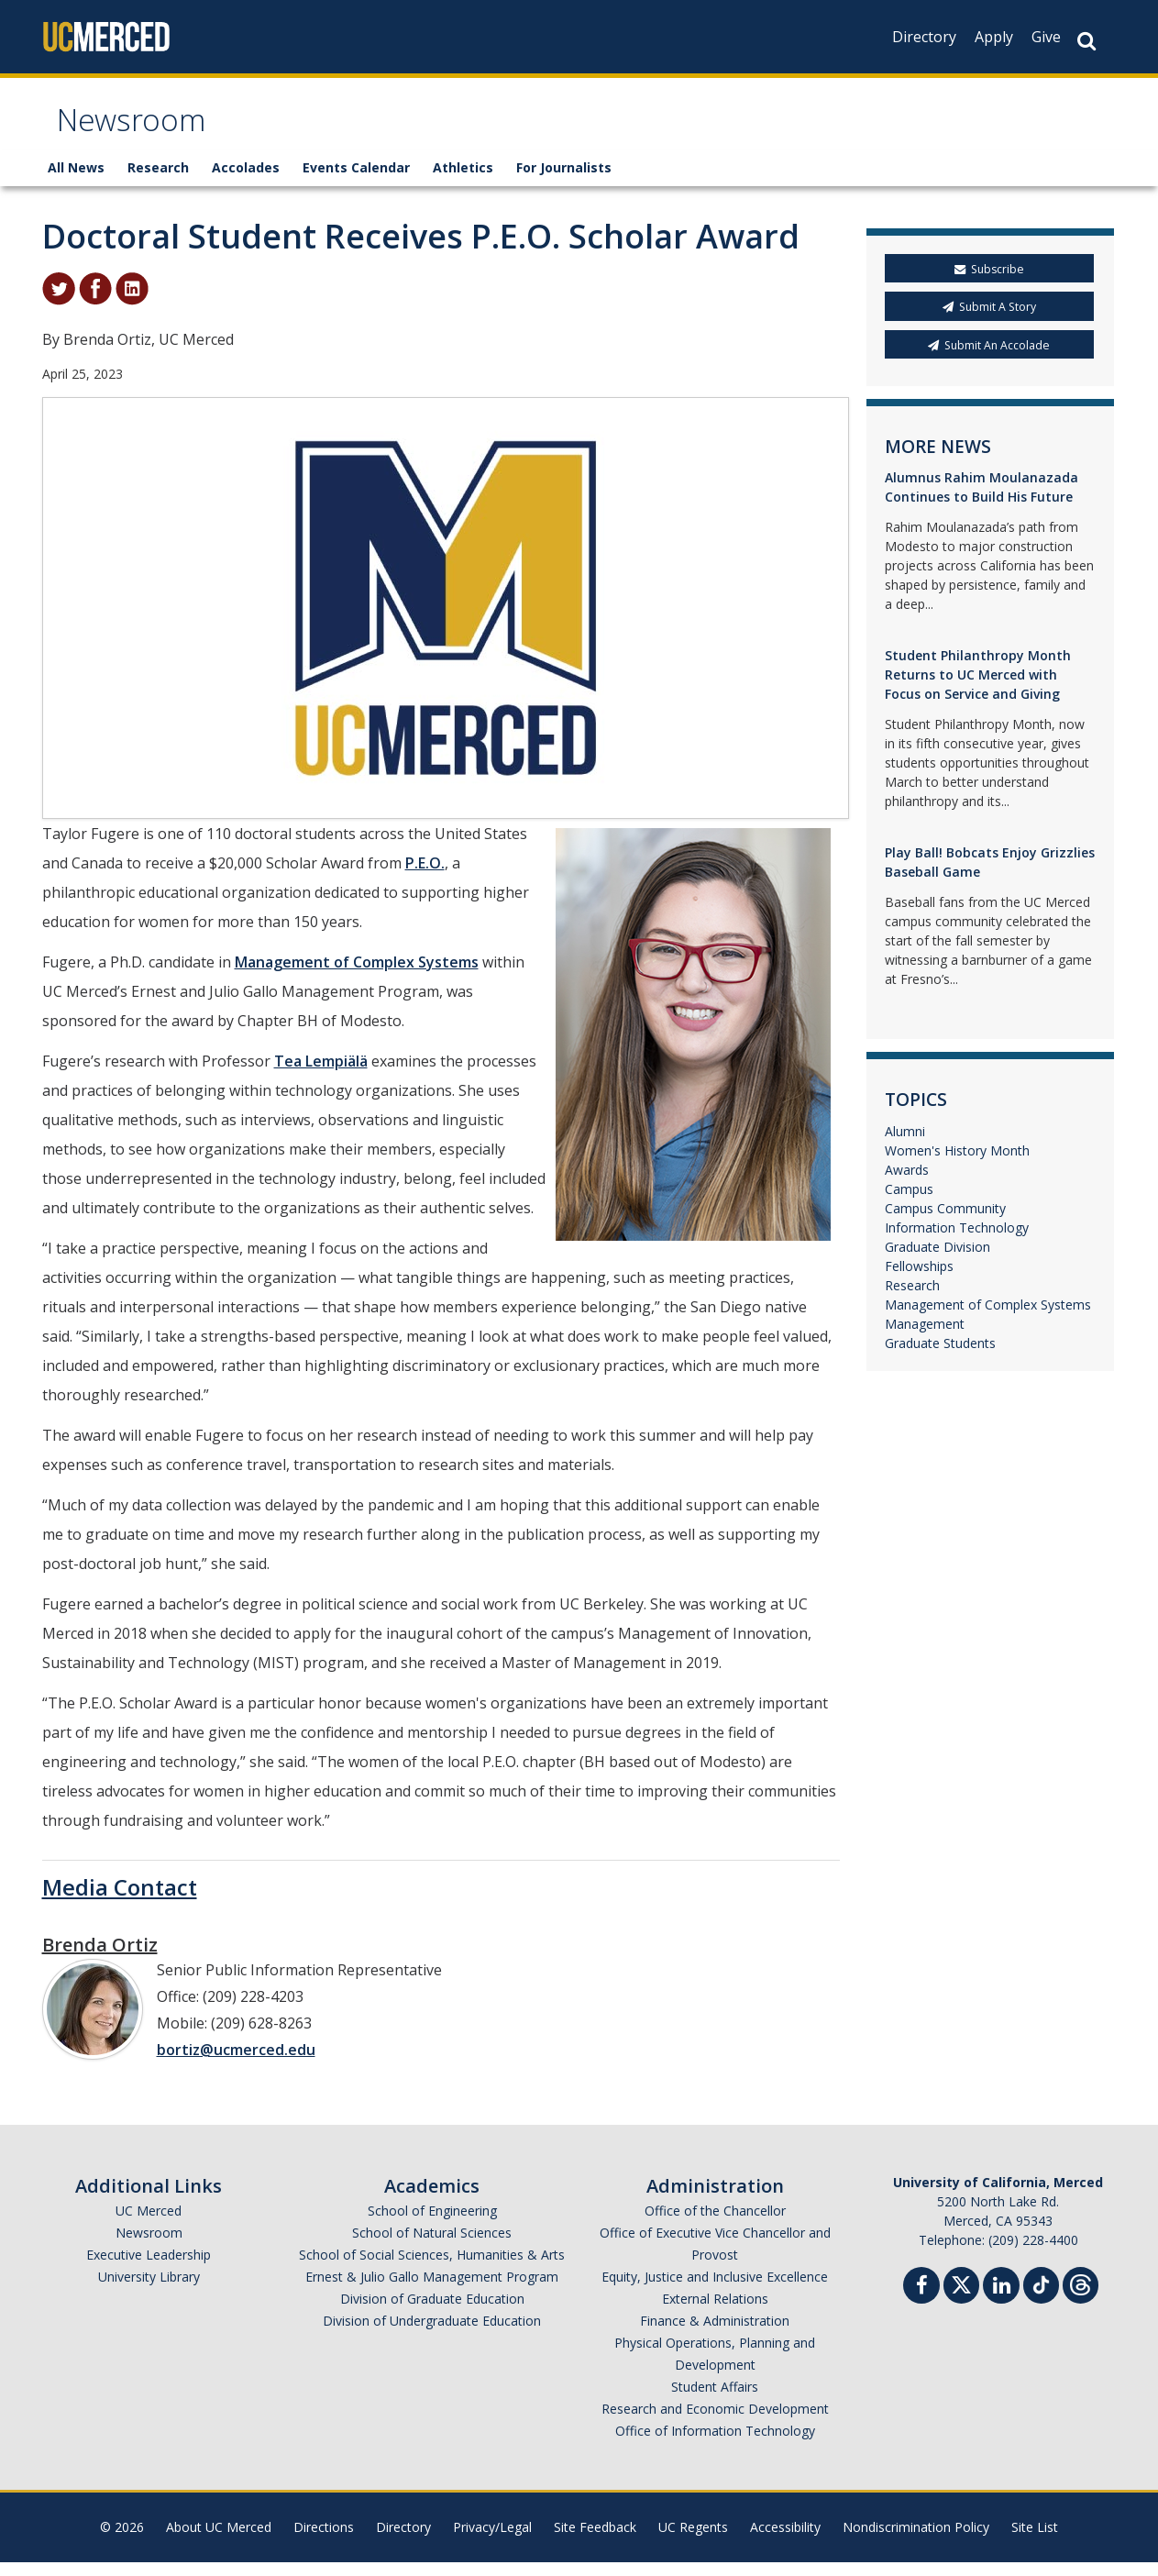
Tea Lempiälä (321, 1075)
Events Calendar (356, 181)
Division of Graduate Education (432, 2312)
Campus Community (945, 1222)
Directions (323, 2540)
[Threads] (1080, 2297)
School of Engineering (432, 2224)
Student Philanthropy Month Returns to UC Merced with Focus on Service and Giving (978, 688)
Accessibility (785, 2540)
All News (76, 181)
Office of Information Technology (715, 2444)
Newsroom (143, 131)
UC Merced (149, 2224)
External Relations (715, 2312)
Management (925, 1337)
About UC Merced (218, 2540)
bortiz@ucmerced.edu (236, 2063)
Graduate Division (937, 1260)
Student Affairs (714, 2400)
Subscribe (989, 283)
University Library (149, 2290)
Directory (924, 37)
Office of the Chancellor (715, 2224)
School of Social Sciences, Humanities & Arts (432, 2268)
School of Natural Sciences (432, 2246)
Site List (1034, 2540)
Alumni (905, 1145)
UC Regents (693, 2540)
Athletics (463, 181)
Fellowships (919, 1279)
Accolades (246, 181)
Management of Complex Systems (357, 976)
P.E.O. (425, 877)
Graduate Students (940, 1356)
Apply (994, 37)
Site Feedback (595, 2540)
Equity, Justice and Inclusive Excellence (714, 2290)
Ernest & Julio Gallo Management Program (431, 2290)
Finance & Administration (714, 2334)
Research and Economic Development (715, 2422)
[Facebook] (921, 2301)
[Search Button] (1086, 41)
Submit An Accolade (989, 358)
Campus (909, 1202)
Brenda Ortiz (100, 1958)
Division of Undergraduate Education (432, 2334)
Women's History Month (957, 1164)
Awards (907, 1183)
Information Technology (957, 1241)
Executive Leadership (148, 2268)
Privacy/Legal (492, 2540)
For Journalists (564, 181)
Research (158, 181)
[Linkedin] (1001, 2301)
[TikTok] (1041, 2297)
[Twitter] (961, 2297)
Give (1046, 37)
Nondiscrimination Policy (916, 2540)
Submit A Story (989, 320)
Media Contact (119, 1900)
